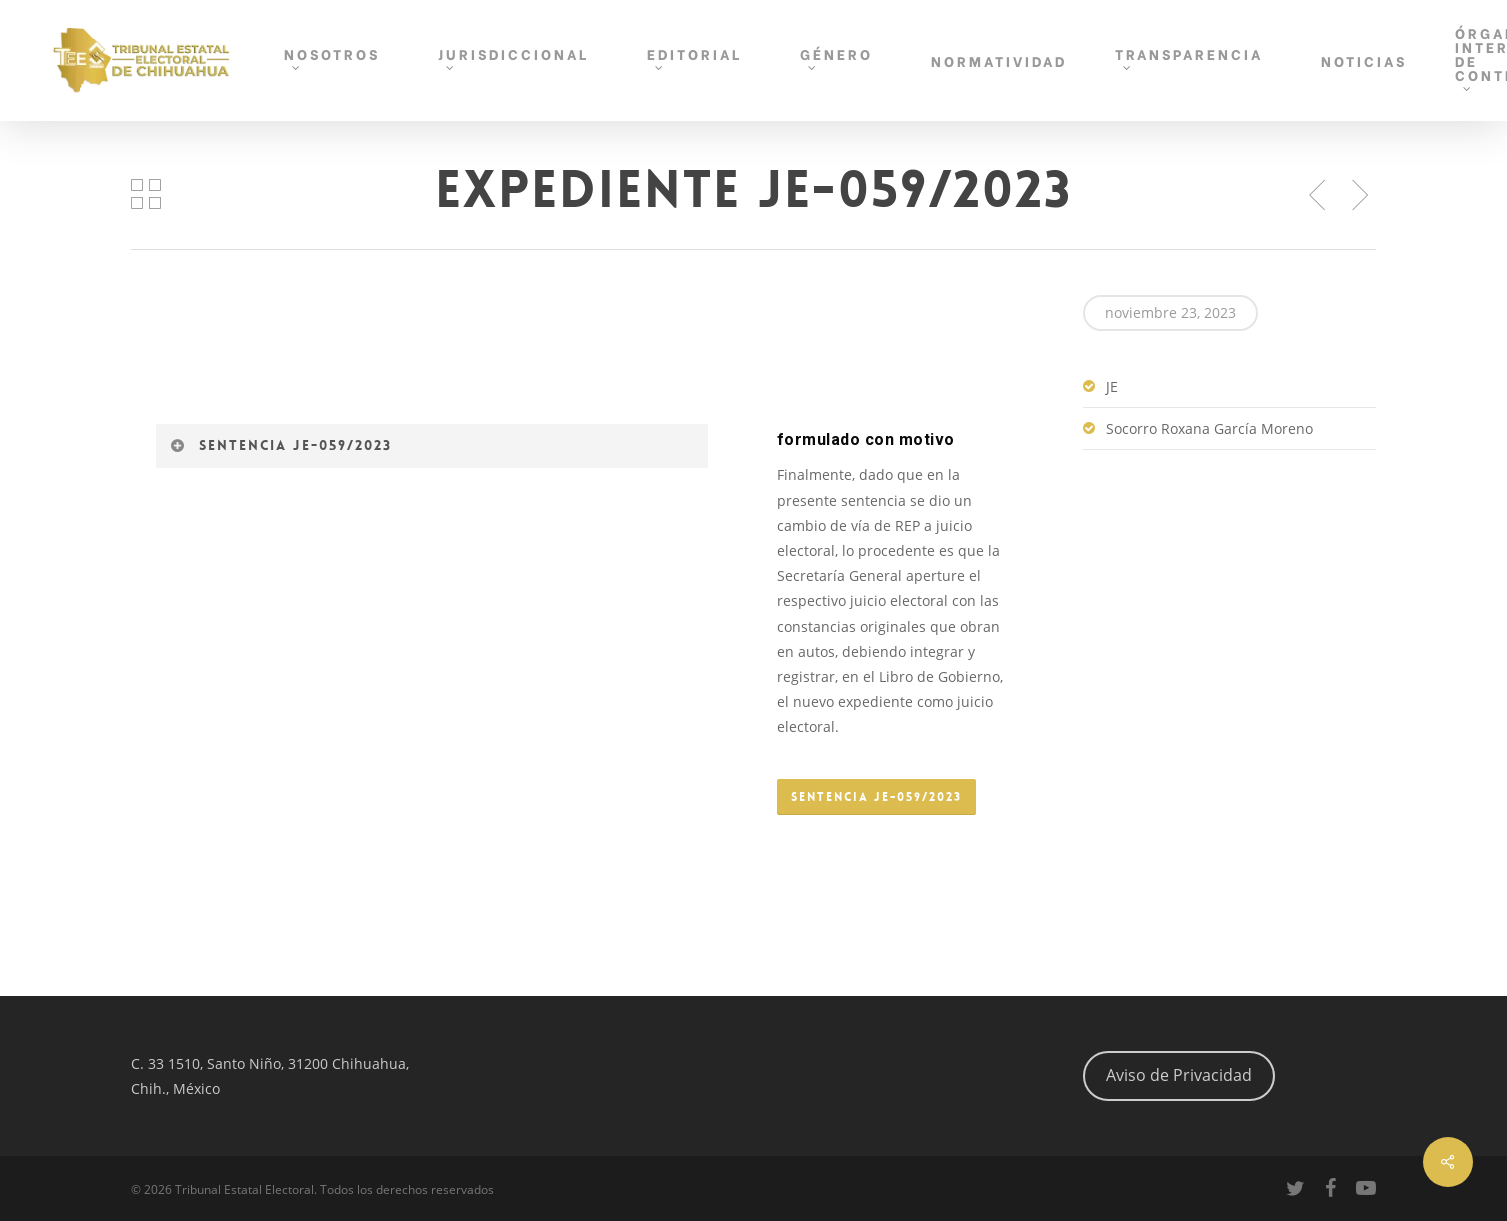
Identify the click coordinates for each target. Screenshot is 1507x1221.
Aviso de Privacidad (1179, 1075)
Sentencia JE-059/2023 (280, 445)
